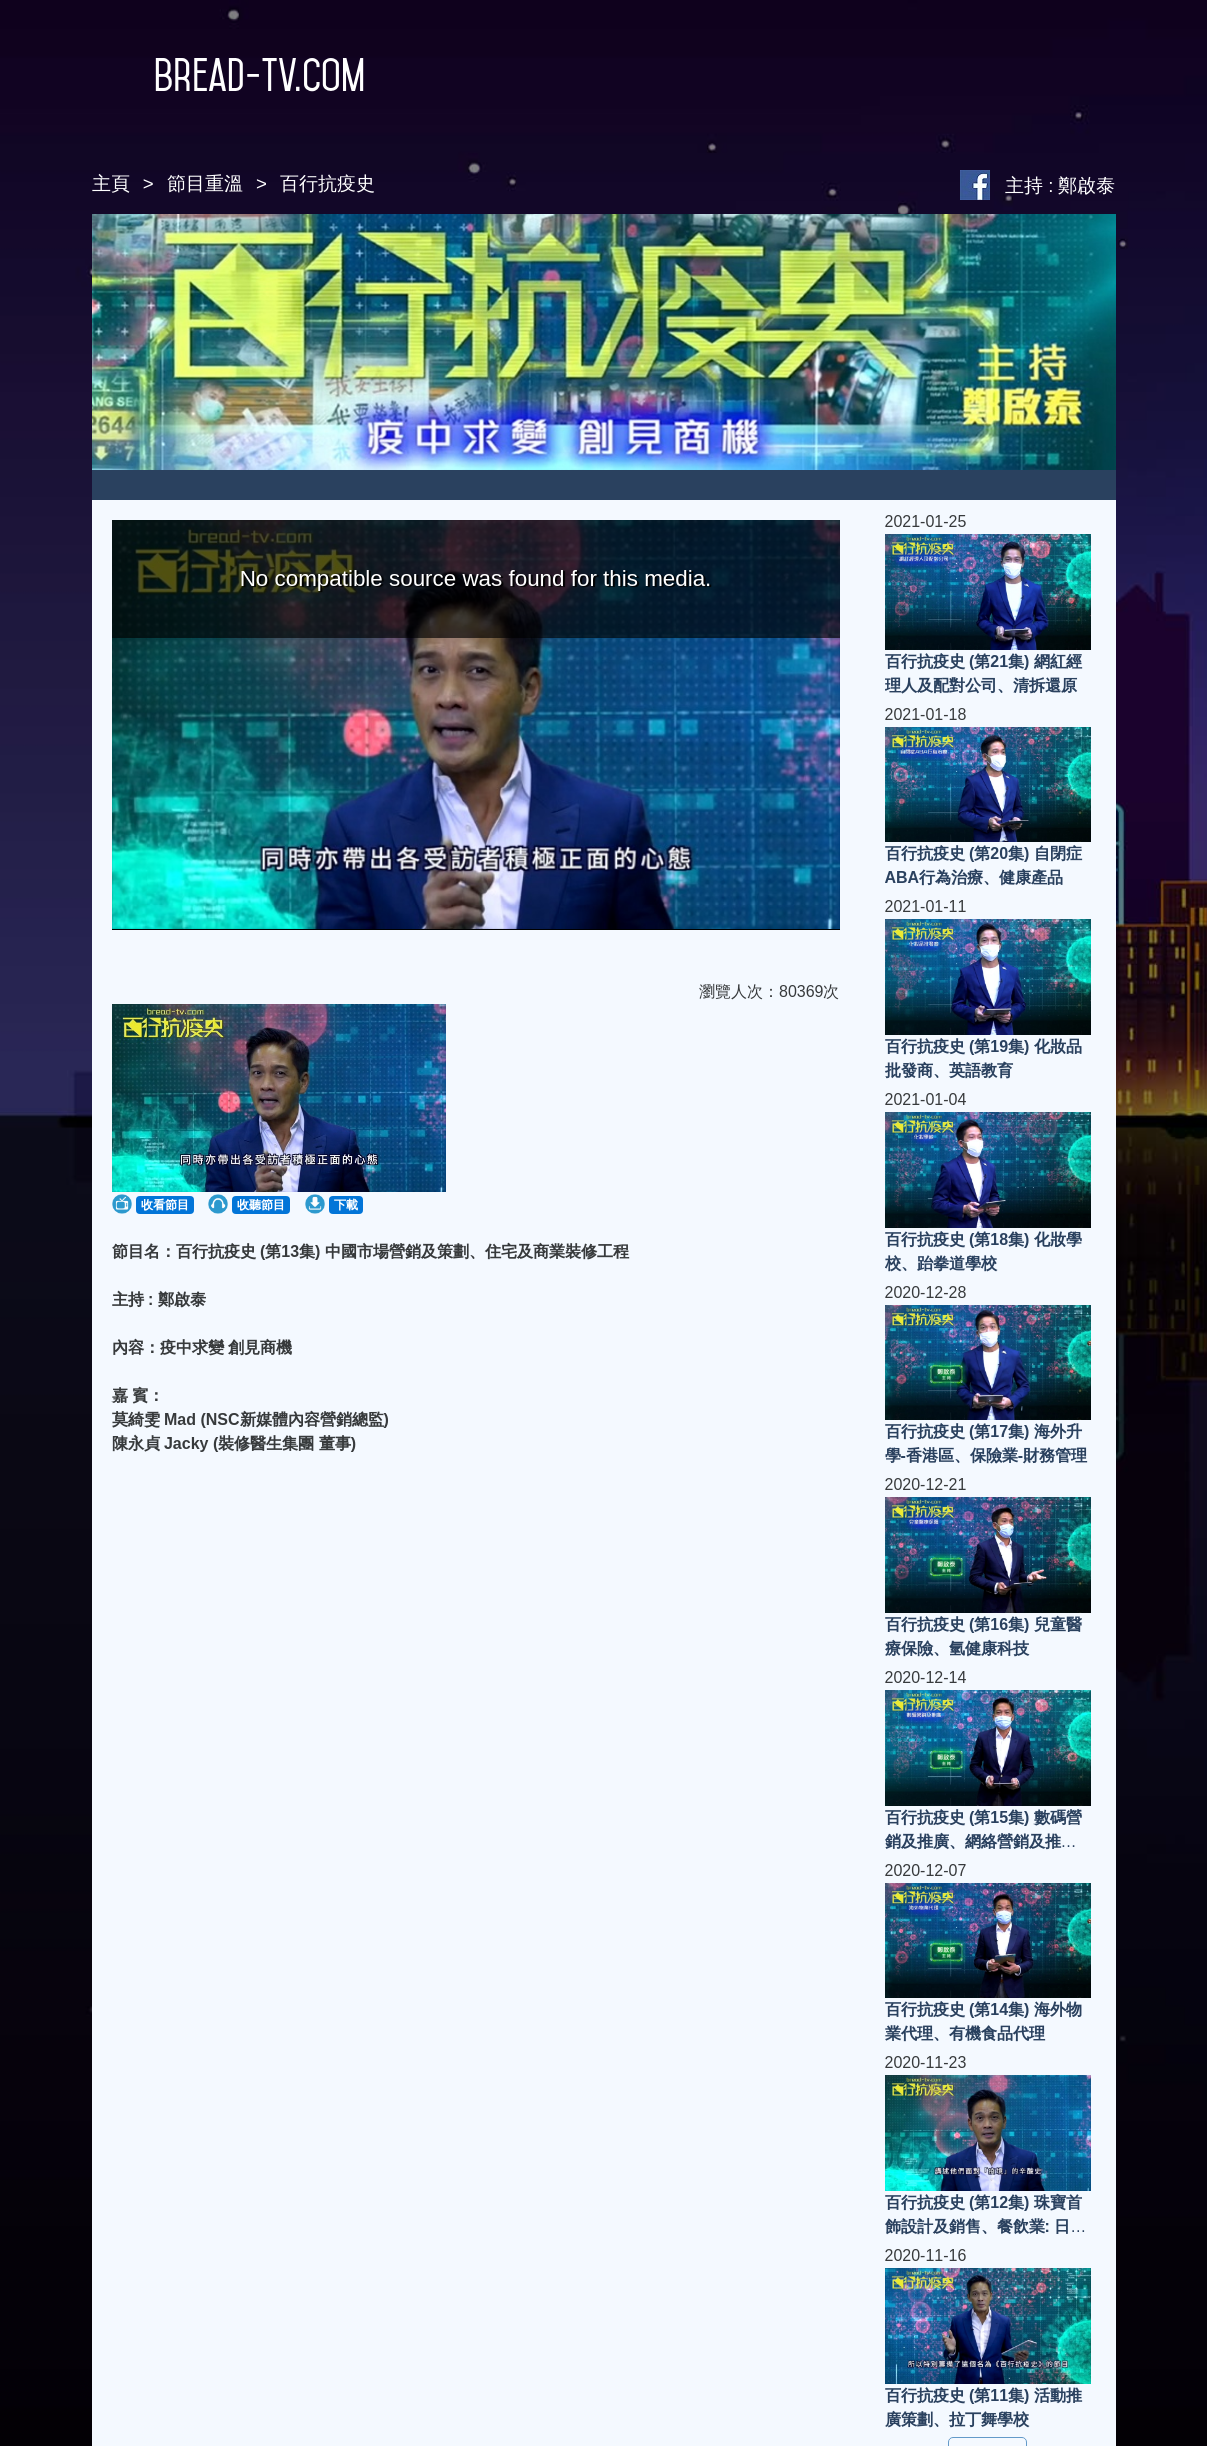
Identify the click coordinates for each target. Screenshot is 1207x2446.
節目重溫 (205, 183)
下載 (346, 1205)
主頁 (111, 183)
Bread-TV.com (228, 75)
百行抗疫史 (327, 183)
